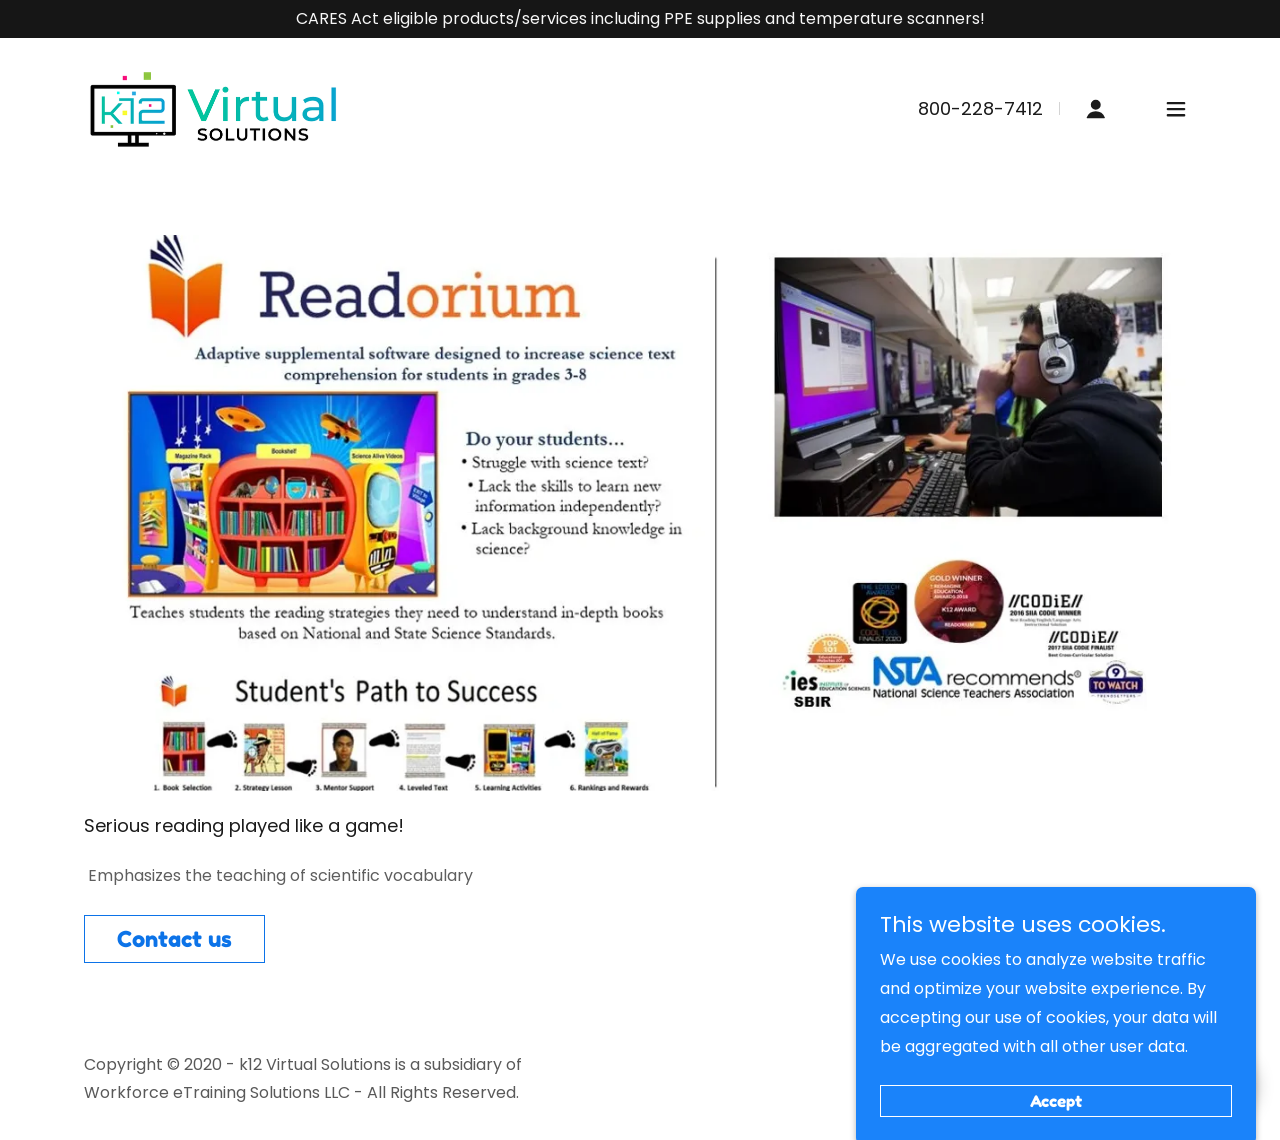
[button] (1096, 109)
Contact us (174, 939)
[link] (214, 108)
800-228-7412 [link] (980, 108)
